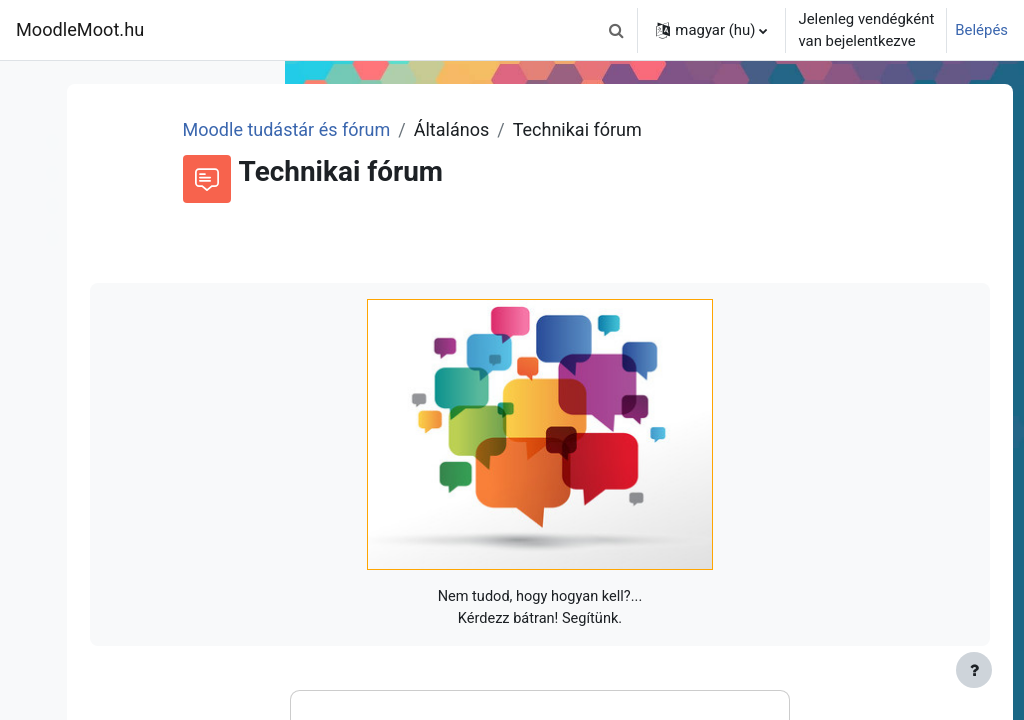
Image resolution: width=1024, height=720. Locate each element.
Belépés (981, 30)
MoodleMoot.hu (80, 29)
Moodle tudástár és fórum (494, 129)
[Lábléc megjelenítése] (974, 670)
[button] (616, 30)
